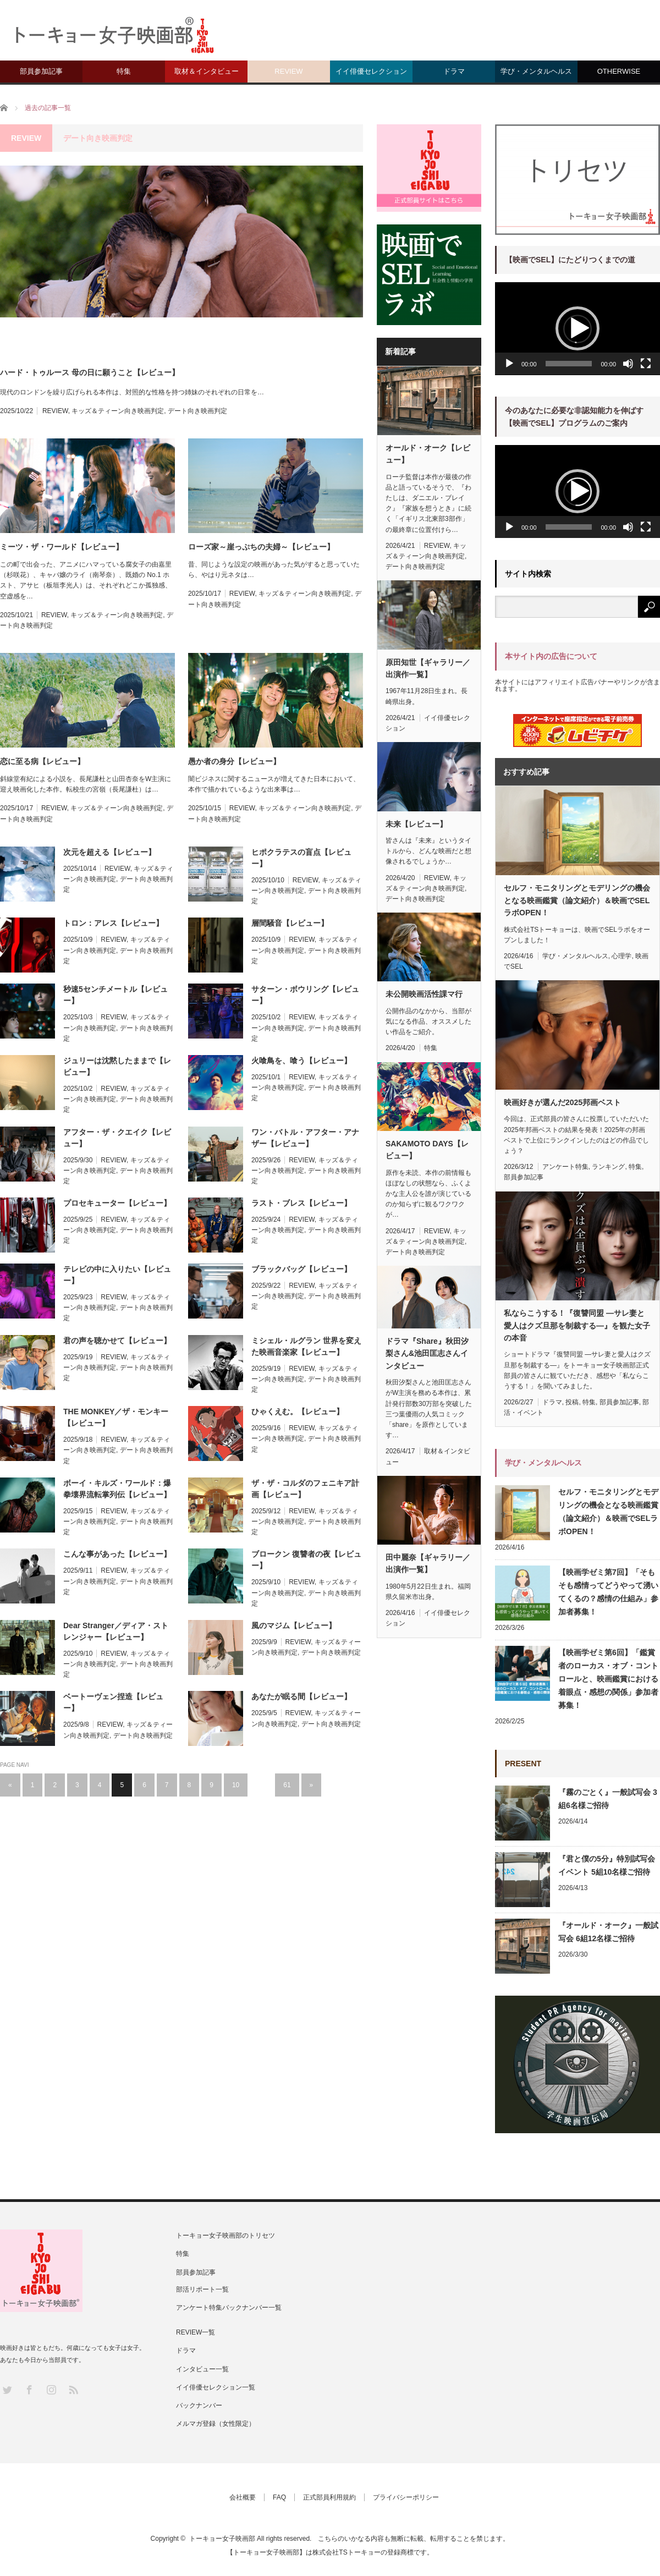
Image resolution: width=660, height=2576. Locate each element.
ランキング (608, 1167)
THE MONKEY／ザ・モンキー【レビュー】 (115, 1417)
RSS (73, 2389)
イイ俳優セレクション (371, 71)
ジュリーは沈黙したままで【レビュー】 (117, 1066)
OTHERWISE (619, 71)
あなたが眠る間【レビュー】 (301, 1696)
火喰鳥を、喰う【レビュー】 (301, 1060)
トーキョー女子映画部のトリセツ (225, 2235)
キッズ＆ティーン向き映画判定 (118, 411)
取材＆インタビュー (206, 71)
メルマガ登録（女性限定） (215, 2423)
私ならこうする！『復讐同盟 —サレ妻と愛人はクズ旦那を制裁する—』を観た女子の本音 (577, 1325)
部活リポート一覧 (202, 2289)
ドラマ (454, 71)
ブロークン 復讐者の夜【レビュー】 (306, 1560)
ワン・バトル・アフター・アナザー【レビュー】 (305, 1138)
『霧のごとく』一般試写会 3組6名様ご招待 (607, 1799)
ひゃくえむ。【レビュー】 (297, 1411)
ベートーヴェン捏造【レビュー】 (113, 1702)
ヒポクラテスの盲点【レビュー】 (301, 858)
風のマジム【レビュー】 (293, 1625)
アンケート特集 (565, 1167)
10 (235, 1785)
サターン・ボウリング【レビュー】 (305, 995)
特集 (124, 71)
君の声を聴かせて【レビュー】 (117, 1340)
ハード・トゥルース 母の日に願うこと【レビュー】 (89, 372)
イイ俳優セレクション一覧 (215, 2387)
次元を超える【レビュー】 (109, 852)
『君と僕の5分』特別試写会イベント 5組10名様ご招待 (606, 1865)
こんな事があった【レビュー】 (117, 1554)
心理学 (621, 956)
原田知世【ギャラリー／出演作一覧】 (428, 668)
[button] (578, 328)
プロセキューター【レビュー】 (117, 1203)
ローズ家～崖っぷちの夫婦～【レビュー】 (261, 546)
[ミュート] (628, 363)
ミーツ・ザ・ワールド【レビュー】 (61, 546)
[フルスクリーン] (645, 363)
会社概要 (242, 2497)
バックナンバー (199, 2405)
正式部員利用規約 (329, 2497)
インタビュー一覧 (202, 2369)
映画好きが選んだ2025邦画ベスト (562, 1102)
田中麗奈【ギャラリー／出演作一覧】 (428, 1563)
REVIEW (288, 71)
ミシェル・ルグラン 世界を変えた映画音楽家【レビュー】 (306, 1346)
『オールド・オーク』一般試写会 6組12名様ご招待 (608, 1932)
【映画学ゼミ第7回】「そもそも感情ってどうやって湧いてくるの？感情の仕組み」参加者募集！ (608, 1592)
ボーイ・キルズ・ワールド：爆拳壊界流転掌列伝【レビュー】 (117, 1489)
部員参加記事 (41, 71)
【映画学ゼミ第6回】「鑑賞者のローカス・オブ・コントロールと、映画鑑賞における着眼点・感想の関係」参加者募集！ (608, 1679)
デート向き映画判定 (197, 411)
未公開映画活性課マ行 (424, 994)
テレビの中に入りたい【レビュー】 (117, 1275)
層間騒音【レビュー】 (289, 923)
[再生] (509, 363)
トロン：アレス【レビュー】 (113, 923)
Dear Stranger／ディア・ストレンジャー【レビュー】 (115, 1631)
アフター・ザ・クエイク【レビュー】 (117, 1138)
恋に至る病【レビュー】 (42, 761)
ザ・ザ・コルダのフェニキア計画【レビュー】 (305, 1489)
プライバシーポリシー (406, 2497)
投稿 (572, 1402)
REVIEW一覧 (195, 2332)
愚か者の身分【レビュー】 (234, 761)
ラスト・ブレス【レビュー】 (301, 1203)
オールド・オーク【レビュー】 (428, 453)
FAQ (279, 2497)
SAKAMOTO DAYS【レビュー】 (427, 1149)
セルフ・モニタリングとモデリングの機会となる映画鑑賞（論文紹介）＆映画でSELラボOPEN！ (577, 900)
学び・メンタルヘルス (536, 71)
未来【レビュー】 (416, 824)
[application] (577, 328)
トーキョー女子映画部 (222, 2538)
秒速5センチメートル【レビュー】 (115, 995)
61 (286, 1785)
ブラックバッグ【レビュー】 (301, 1269)
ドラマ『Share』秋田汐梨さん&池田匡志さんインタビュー (427, 1353)
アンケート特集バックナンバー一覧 (229, 2307)
